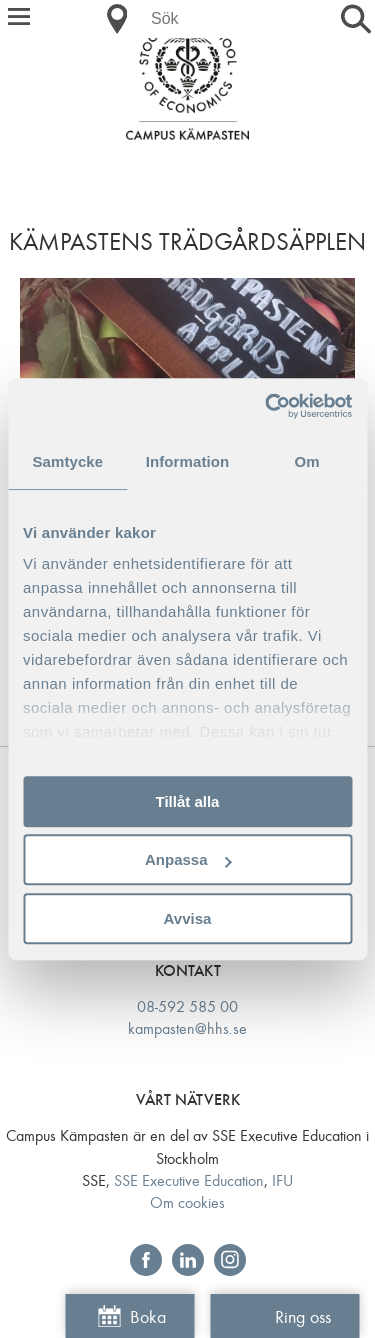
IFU (282, 1180)
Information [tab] (188, 461)
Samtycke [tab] (67, 461)
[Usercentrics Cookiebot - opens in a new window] (267, 406)
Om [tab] (307, 461)
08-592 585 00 (187, 1006)
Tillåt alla (188, 801)
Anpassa (188, 859)
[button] (19, 19)
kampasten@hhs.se (187, 1028)
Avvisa (188, 918)
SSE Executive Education (189, 1180)
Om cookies (187, 1202)
